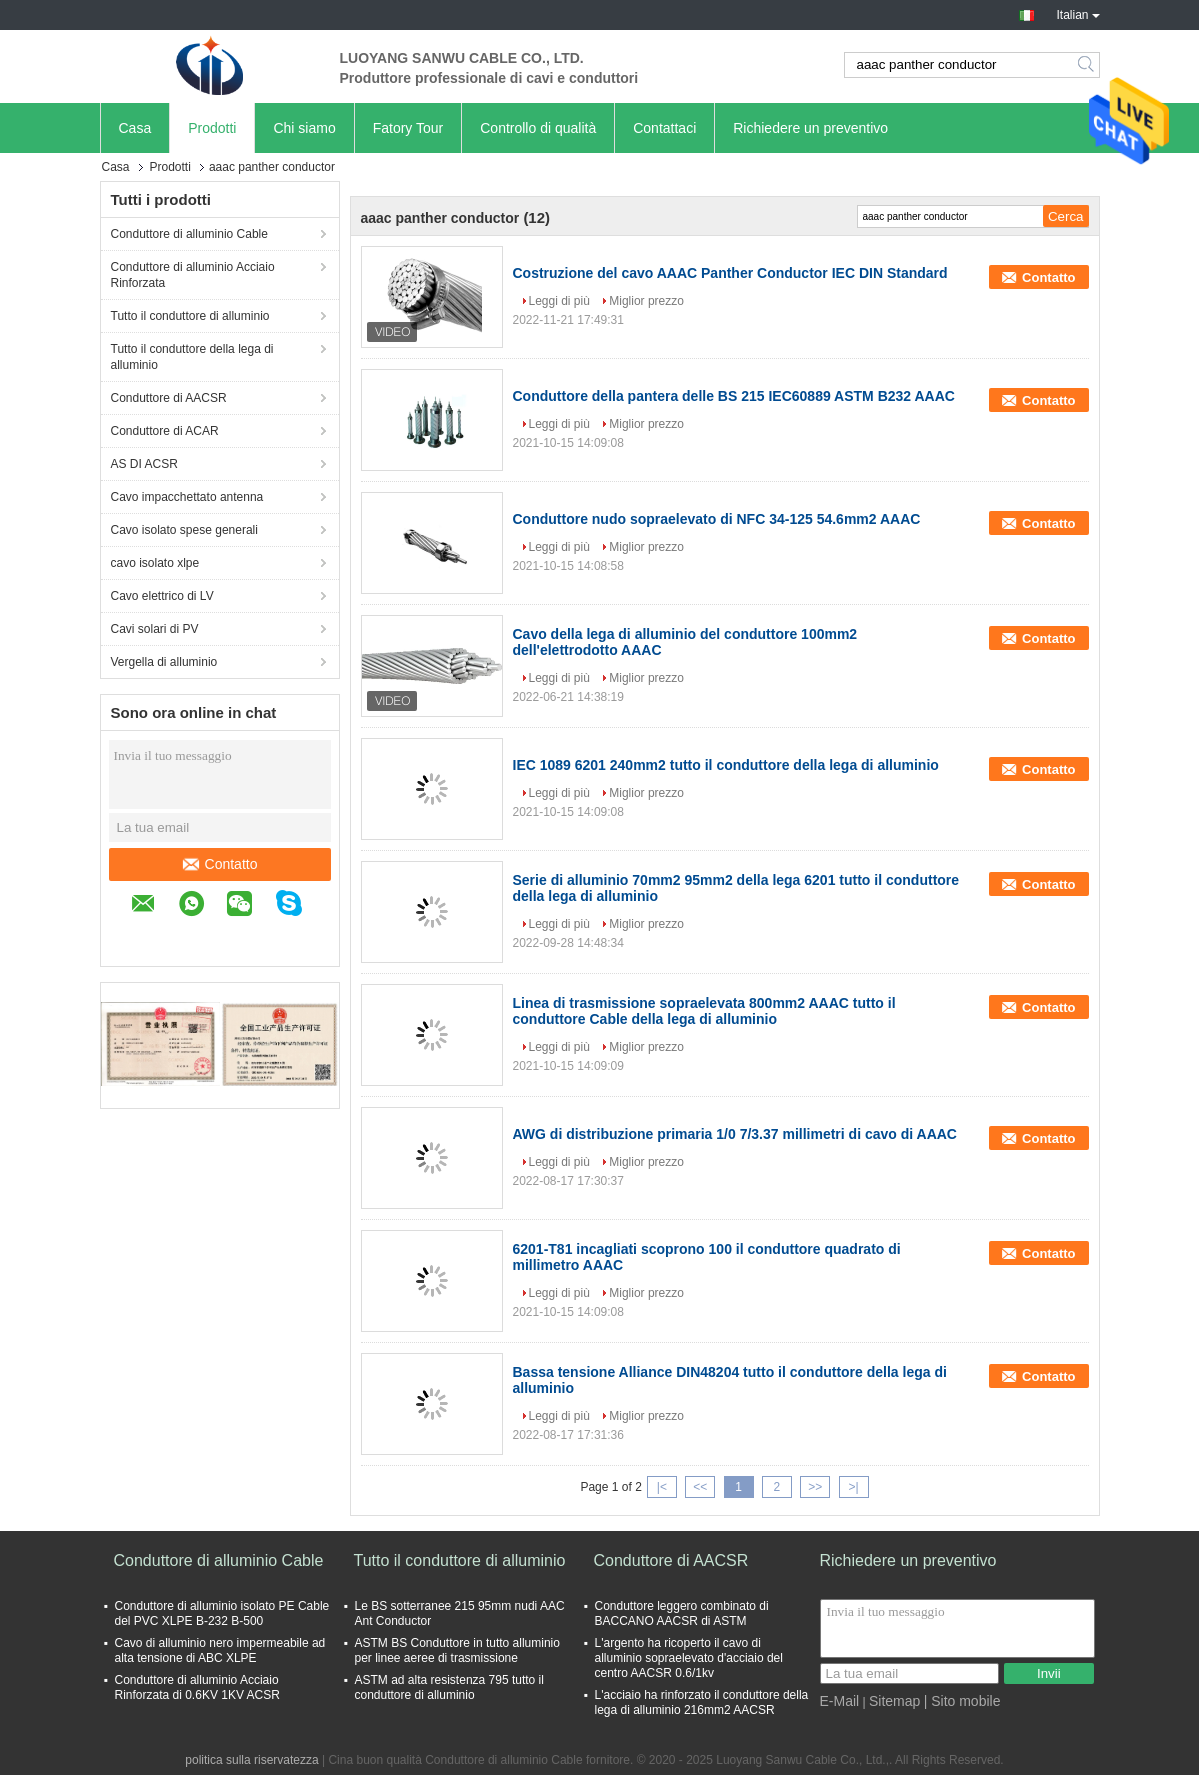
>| (853, 1487)
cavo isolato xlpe (155, 563)
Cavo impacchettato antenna (187, 497)
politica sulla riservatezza (251, 1760)
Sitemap (894, 1701)
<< (700, 1487)
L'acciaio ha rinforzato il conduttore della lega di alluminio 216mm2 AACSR (702, 1702)
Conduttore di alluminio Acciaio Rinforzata (193, 275)
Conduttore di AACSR (169, 398)
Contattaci (664, 128)
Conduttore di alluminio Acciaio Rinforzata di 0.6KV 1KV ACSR (197, 1687)
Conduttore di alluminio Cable (189, 234)
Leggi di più (559, 301)
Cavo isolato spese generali (184, 530)
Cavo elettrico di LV (162, 596)
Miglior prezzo (646, 301)
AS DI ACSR (144, 464)
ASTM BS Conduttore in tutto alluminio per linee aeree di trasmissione (457, 1650)
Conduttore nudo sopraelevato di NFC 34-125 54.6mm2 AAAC (717, 519)
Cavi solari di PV (155, 629)
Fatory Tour (408, 128)
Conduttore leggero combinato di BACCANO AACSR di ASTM (682, 1613)
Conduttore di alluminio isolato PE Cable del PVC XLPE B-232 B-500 (222, 1613)
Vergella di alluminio (164, 662)
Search (1087, 65)
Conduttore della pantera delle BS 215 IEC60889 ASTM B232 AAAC (734, 396)
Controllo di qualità (538, 128)
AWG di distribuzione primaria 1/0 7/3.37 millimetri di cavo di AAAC (735, 1134)
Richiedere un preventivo (810, 128)
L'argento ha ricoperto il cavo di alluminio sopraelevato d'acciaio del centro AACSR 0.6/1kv (689, 1658)
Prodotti (212, 128)
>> (815, 1487)
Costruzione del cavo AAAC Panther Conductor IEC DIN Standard (730, 273)
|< (662, 1487)
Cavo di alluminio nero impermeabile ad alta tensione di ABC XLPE (220, 1650)
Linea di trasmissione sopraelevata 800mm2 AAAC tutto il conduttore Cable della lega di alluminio (704, 1011)
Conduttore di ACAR (165, 431)
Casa (135, 128)
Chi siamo (304, 128)
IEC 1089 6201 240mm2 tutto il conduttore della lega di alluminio (726, 765)
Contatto (219, 864)
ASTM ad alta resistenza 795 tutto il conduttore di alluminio (449, 1687)
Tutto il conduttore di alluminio (190, 316)
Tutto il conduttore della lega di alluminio (192, 357)
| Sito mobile (962, 1701)
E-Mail (840, 1701)
